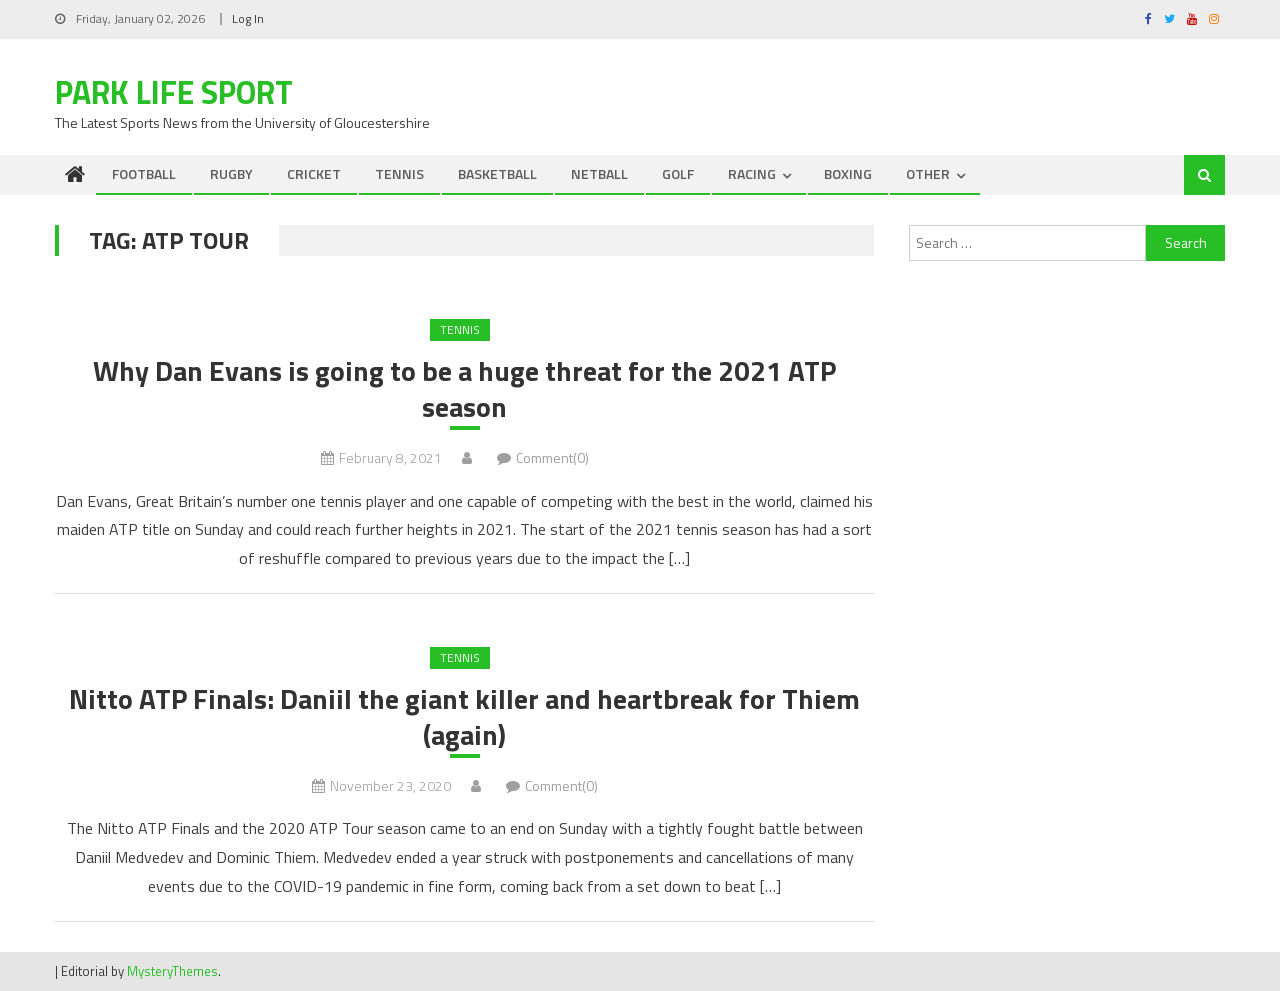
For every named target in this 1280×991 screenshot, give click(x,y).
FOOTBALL (144, 173)
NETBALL (599, 173)
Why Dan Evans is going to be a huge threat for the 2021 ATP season (464, 389)
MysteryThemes (172, 971)
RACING (752, 173)
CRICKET (314, 173)
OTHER (928, 173)
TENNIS (399, 173)
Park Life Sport (174, 92)
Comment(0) (552, 457)
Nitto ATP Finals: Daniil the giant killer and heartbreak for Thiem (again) (464, 717)
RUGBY (231, 173)
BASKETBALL (497, 173)
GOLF (678, 173)
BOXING (848, 173)
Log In (248, 18)
